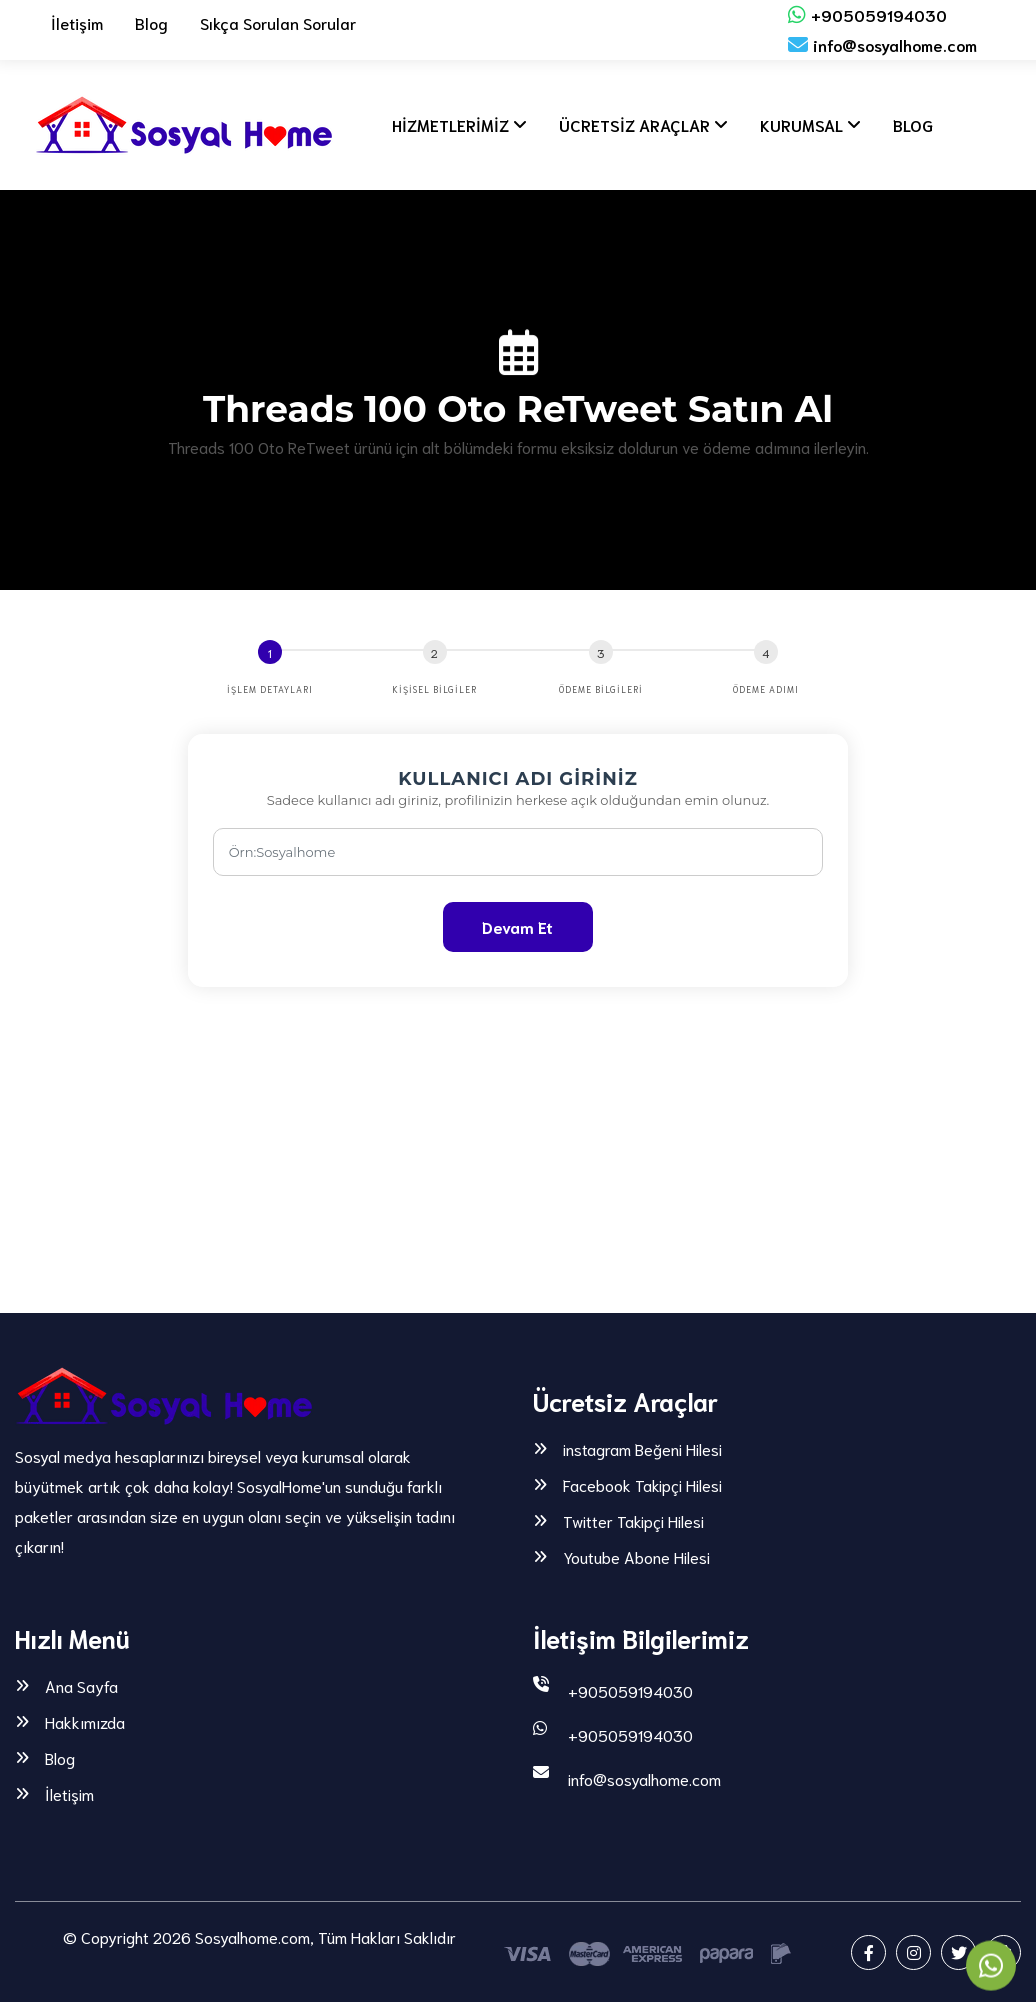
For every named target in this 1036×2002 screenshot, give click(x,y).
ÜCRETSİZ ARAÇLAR (625, 124)
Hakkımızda (85, 1722)
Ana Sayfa (81, 1686)
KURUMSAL (792, 124)
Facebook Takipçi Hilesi (642, 1485)
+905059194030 (867, 14)
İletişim (77, 22)
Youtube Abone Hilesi (636, 1557)
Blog (151, 22)
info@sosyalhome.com (882, 44)
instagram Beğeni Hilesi (642, 1449)
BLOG (904, 124)
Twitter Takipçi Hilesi (633, 1521)
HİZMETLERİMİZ (441, 124)
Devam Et (517, 926)
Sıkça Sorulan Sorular (278, 22)
